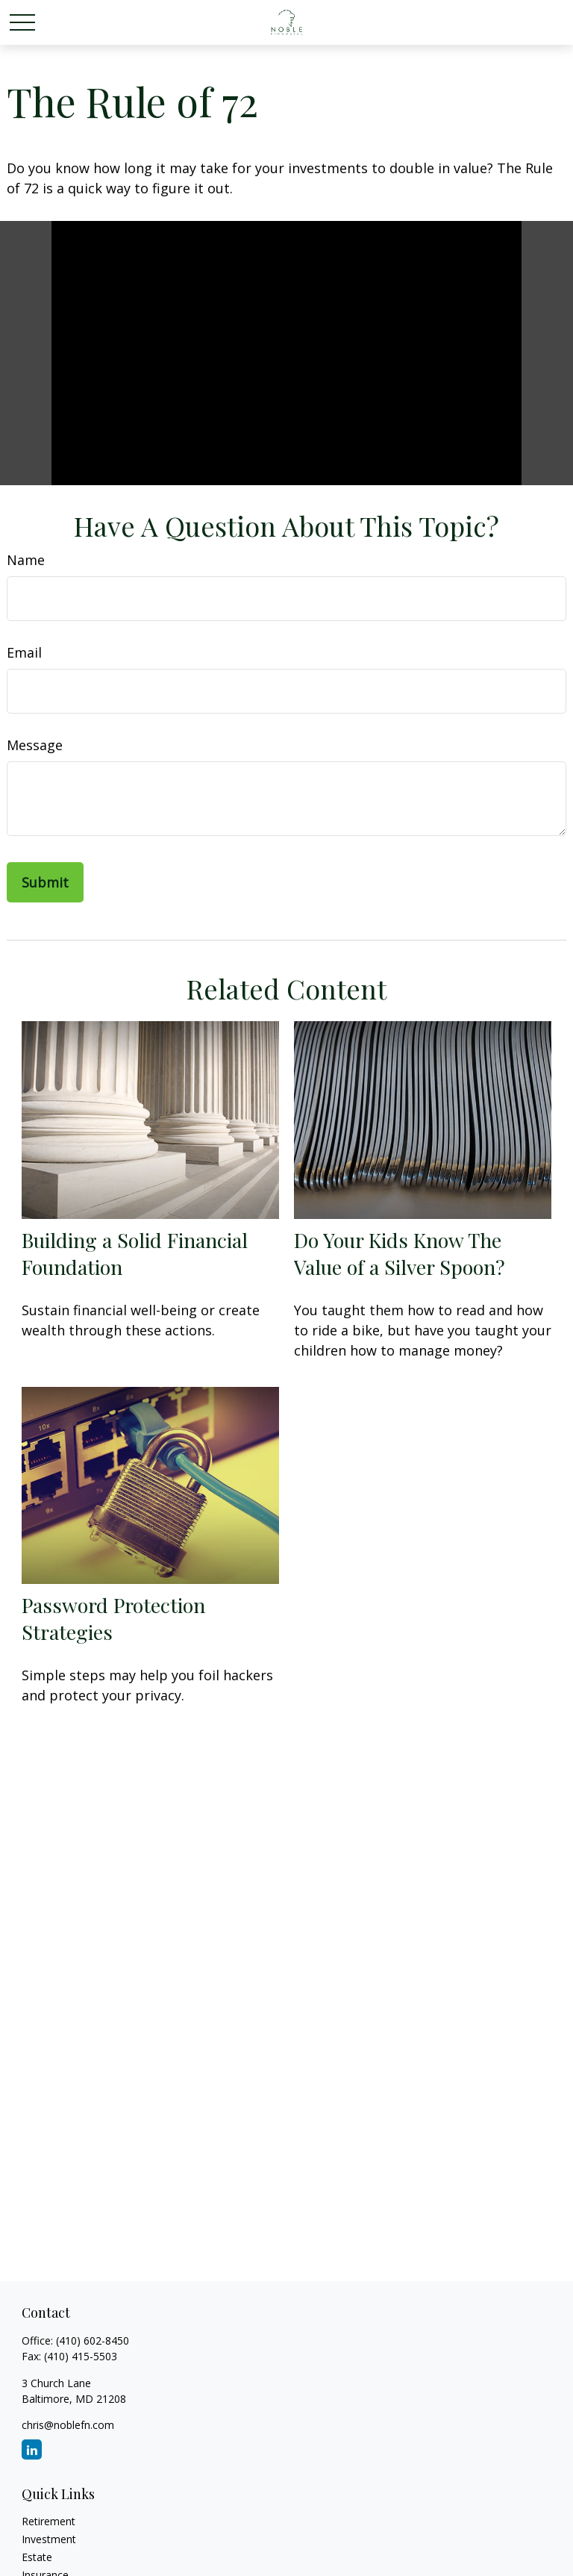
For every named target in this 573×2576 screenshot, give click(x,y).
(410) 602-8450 (92, 2340)
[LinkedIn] (32, 2449)
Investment (49, 2539)
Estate (37, 2557)
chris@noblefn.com (68, 2425)
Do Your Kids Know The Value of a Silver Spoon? (399, 1253)
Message (35, 745)
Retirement (48, 2521)
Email (24, 652)
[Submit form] (45, 882)
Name (26, 560)
